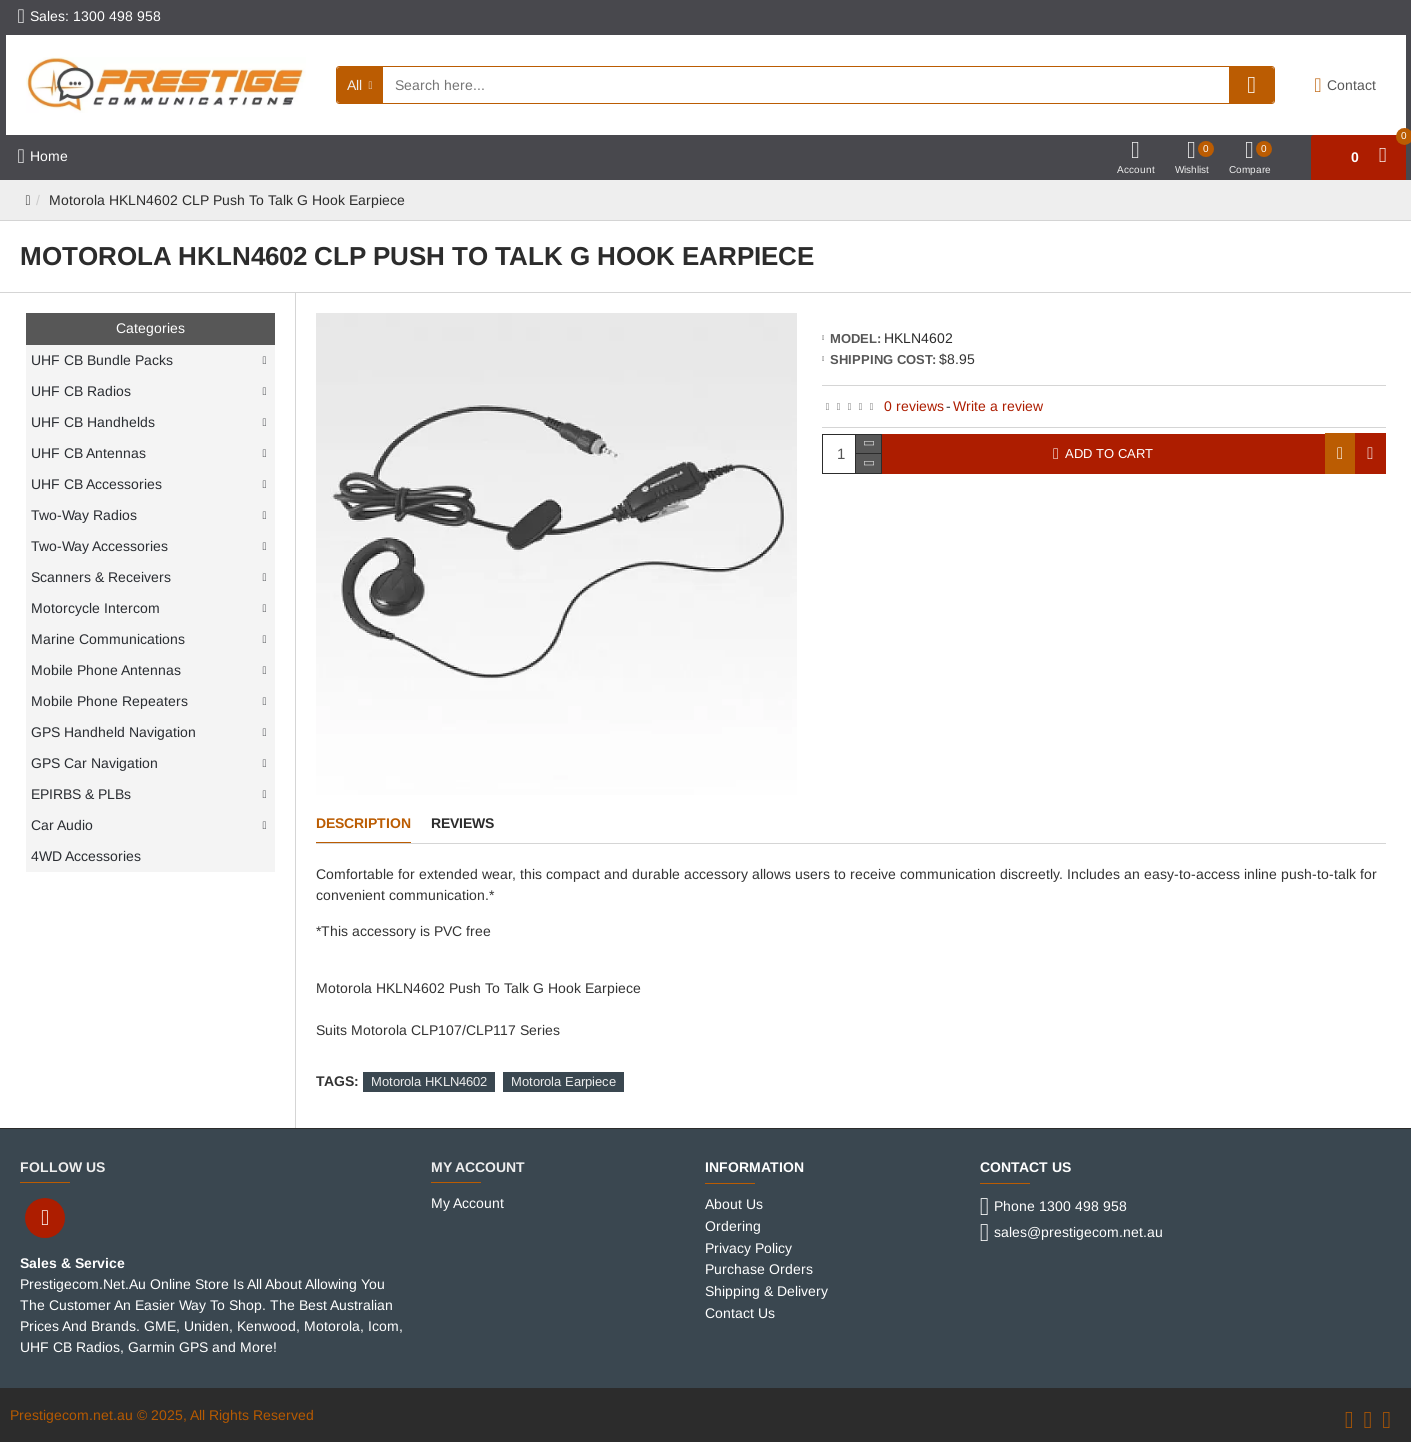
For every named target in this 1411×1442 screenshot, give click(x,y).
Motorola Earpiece (563, 1081)
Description (363, 823)
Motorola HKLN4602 (429, 1081)
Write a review (998, 406)
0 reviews (914, 406)
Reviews (462, 823)
